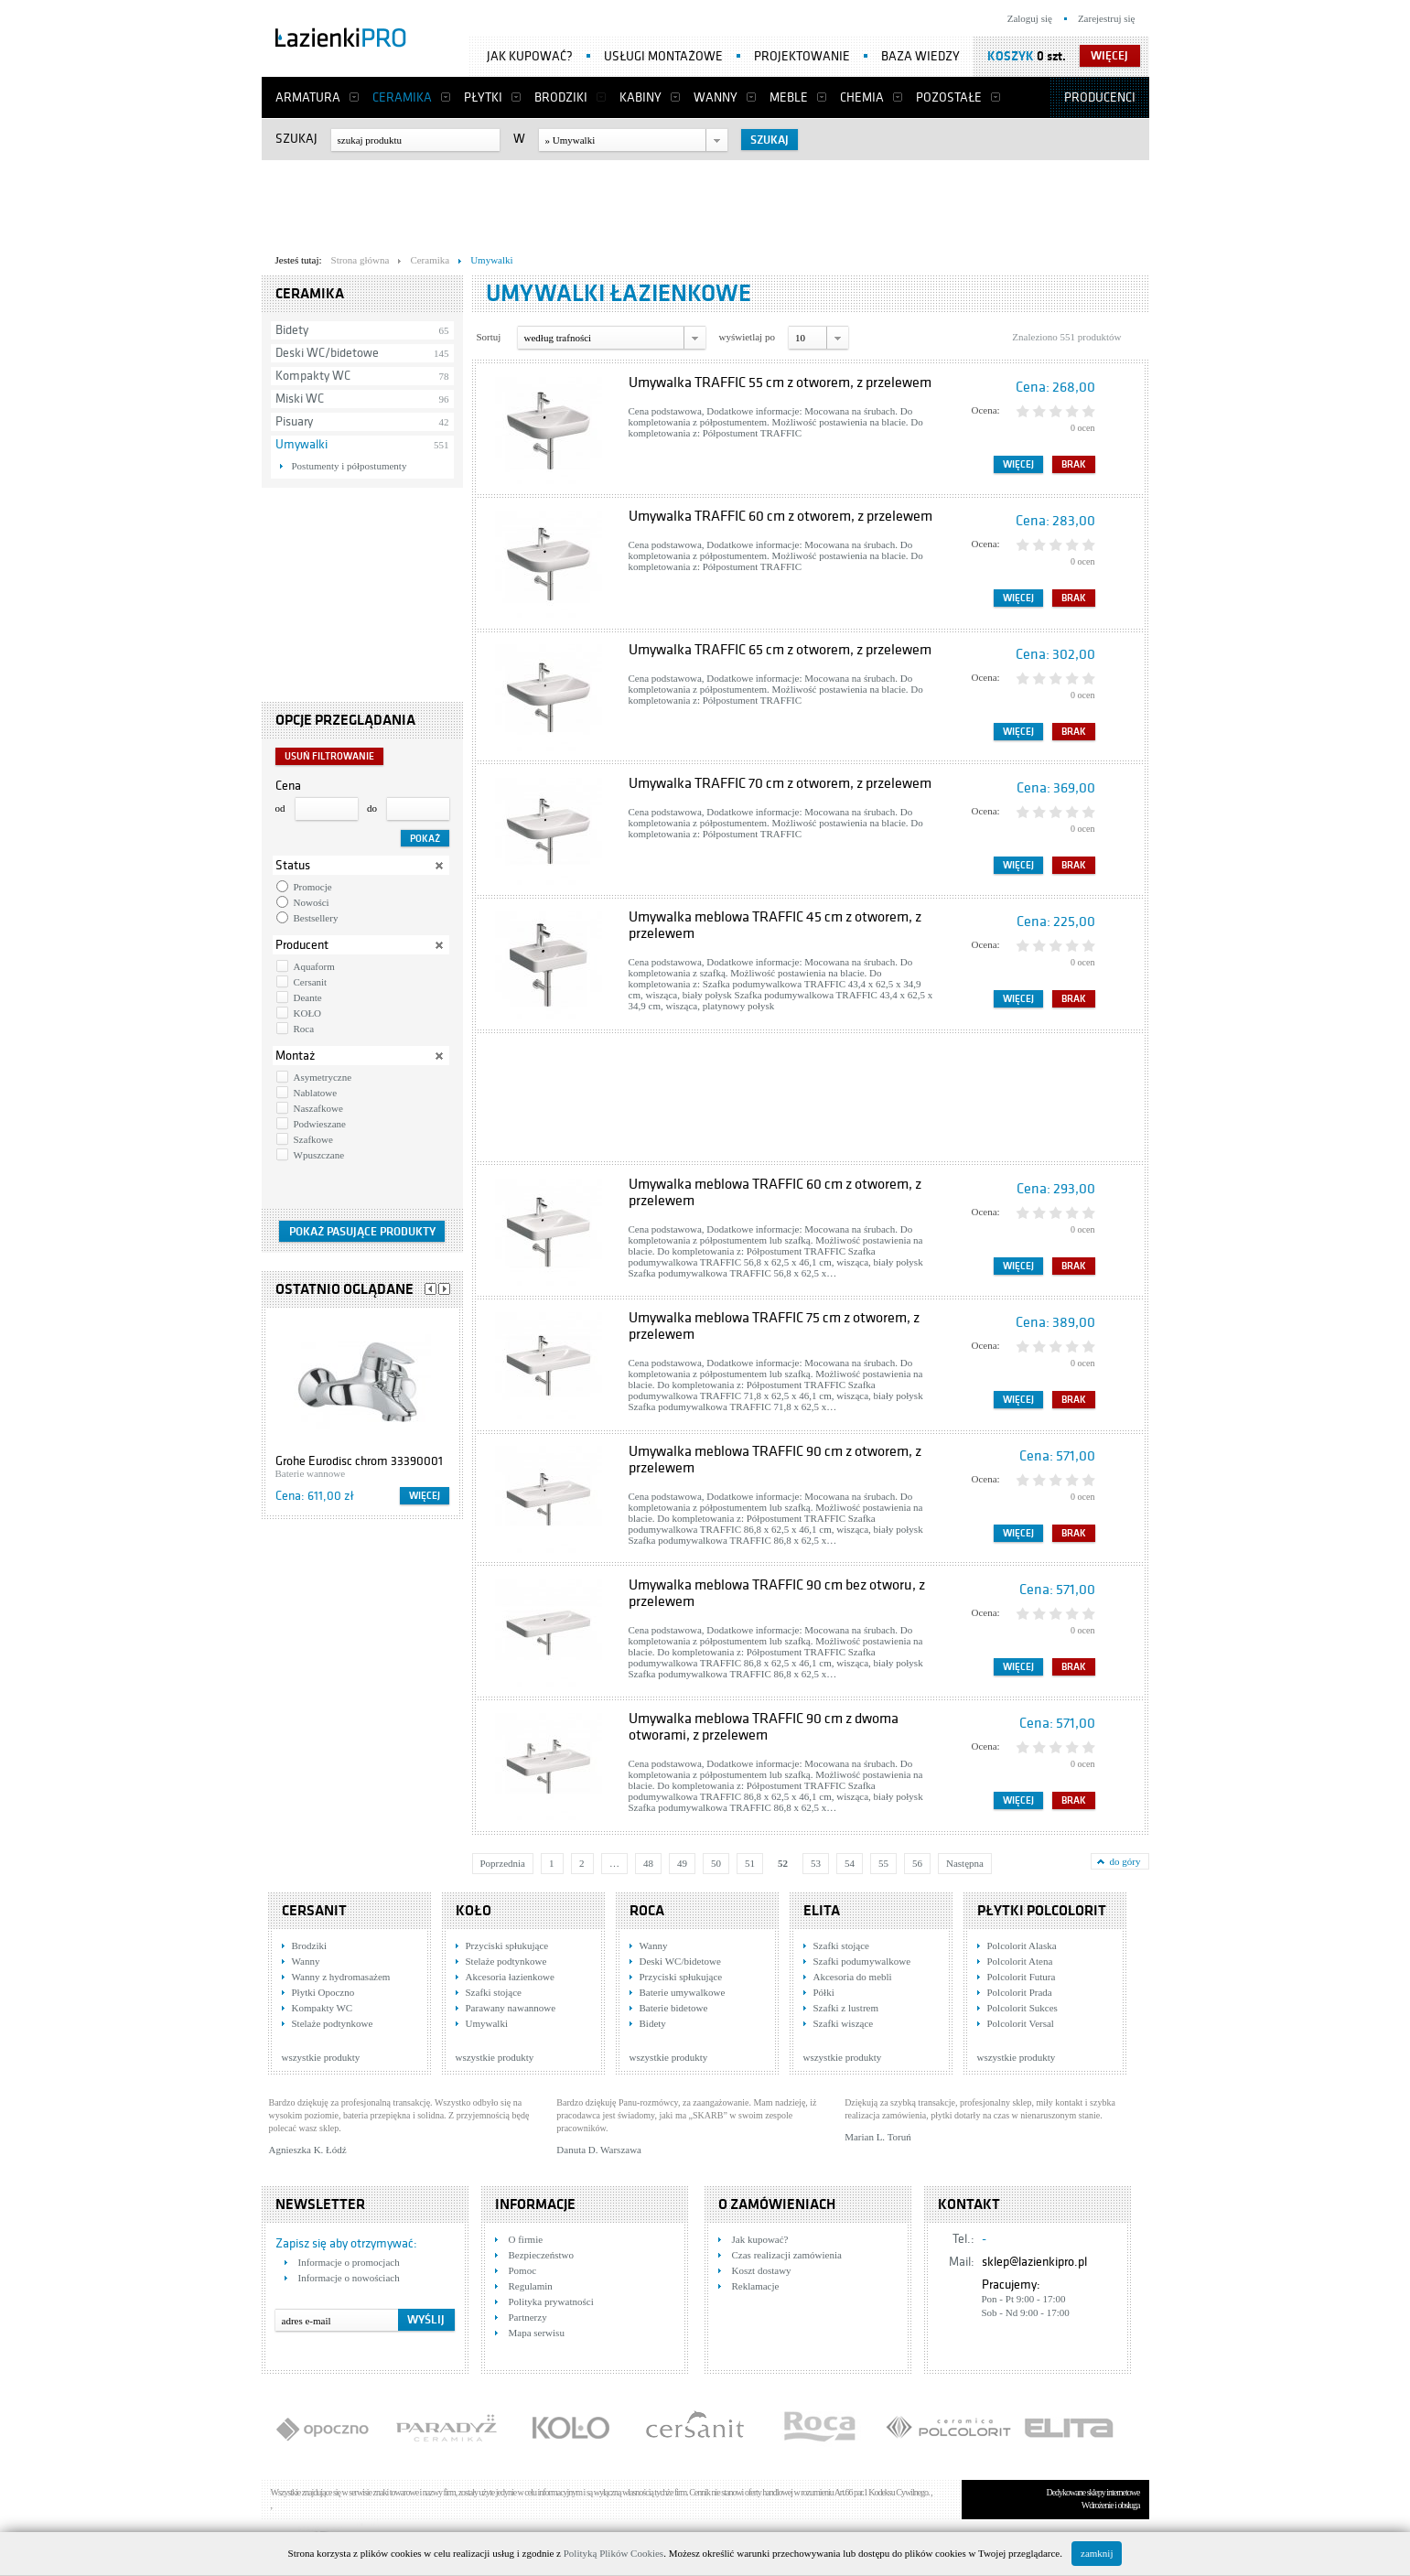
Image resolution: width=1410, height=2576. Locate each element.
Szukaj (296, 139)
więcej (1109, 55)
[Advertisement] (705, 202)
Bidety (291, 330)
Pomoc (523, 2270)
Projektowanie (802, 56)
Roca (304, 1028)
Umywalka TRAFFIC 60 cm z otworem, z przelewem (780, 516)
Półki (823, 1992)
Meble (789, 97)
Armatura (307, 97)
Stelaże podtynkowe (332, 2023)
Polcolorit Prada (1019, 1992)
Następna (965, 1863)
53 (816, 1863)
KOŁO (308, 1013)
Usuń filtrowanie (329, 756)
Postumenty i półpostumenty (349, 465)
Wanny (715, 97)
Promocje (313, 886)
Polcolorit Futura (1021, 1976)
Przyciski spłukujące (507, 1945)
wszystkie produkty (321, 2057)
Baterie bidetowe (674, 2007)
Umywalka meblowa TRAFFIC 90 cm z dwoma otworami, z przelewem (764, 1726)
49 (682, 1863)
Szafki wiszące (843, 2023)
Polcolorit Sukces (1022, 2007)
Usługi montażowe (663, 56)
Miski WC (299, 398)
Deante (308, 997)
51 (750, 1863)
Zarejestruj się (1107, 18)
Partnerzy (528, 2317)
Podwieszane (320, 1123)
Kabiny (640, 97)
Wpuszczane (319, 1154)
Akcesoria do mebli (852, 1976)
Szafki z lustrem (845, 2007)
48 (648, 1863)
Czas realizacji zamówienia (787, 2254)
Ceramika (402, 97)
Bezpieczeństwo (541, 2254)
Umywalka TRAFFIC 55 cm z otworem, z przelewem (780, 382)
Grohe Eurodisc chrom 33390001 (359, 1461)
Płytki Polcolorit (1041, 1910)
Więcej (424, 1496)
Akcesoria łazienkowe (510, 1976)
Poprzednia (502, 1863)
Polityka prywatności (551, 2301)
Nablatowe (316, 1092)
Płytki (483, 97)
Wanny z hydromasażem (341, 1976)
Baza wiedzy (920, 56)
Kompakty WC (312, 376)
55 (883, 1863)
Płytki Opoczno (323, 1992)
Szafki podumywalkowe (862, 1961)
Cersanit (311, 981)
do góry (1125, 1861)
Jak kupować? (530, 56)
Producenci (1100, 97)
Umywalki (301, 444)
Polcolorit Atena (1020, 1961)
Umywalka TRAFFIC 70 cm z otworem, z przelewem (780, 783)
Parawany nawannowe (511, 2007)
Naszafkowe (318, 1108)
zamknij (1097, 2553)
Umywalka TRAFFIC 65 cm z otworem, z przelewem (780, 649)
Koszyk (1010, 56)
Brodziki (560, 97)
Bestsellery (316, 917)
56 (917, 1863)
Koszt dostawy (761, 2270)
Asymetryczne (323, 1077)
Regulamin (531, 2285)
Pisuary (294, 421)
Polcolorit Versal (1020, 2023)
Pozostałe (949, 97)
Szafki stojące (494, 1992)
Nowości (311, 902)
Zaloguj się (1029, 18)
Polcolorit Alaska (1022, 1945)
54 (850, 1863)
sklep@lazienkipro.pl (1034, 2262)
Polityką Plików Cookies (613, 2553)
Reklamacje (756, 2285)
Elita (821, 1910)
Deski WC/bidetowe (327, 353)
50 (716, 1863)
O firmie (526, 2239)
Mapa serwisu (537, 2332)
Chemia (862, 97)
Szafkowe (313, 1139)
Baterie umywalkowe (683, 1992)
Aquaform (314, 966)
